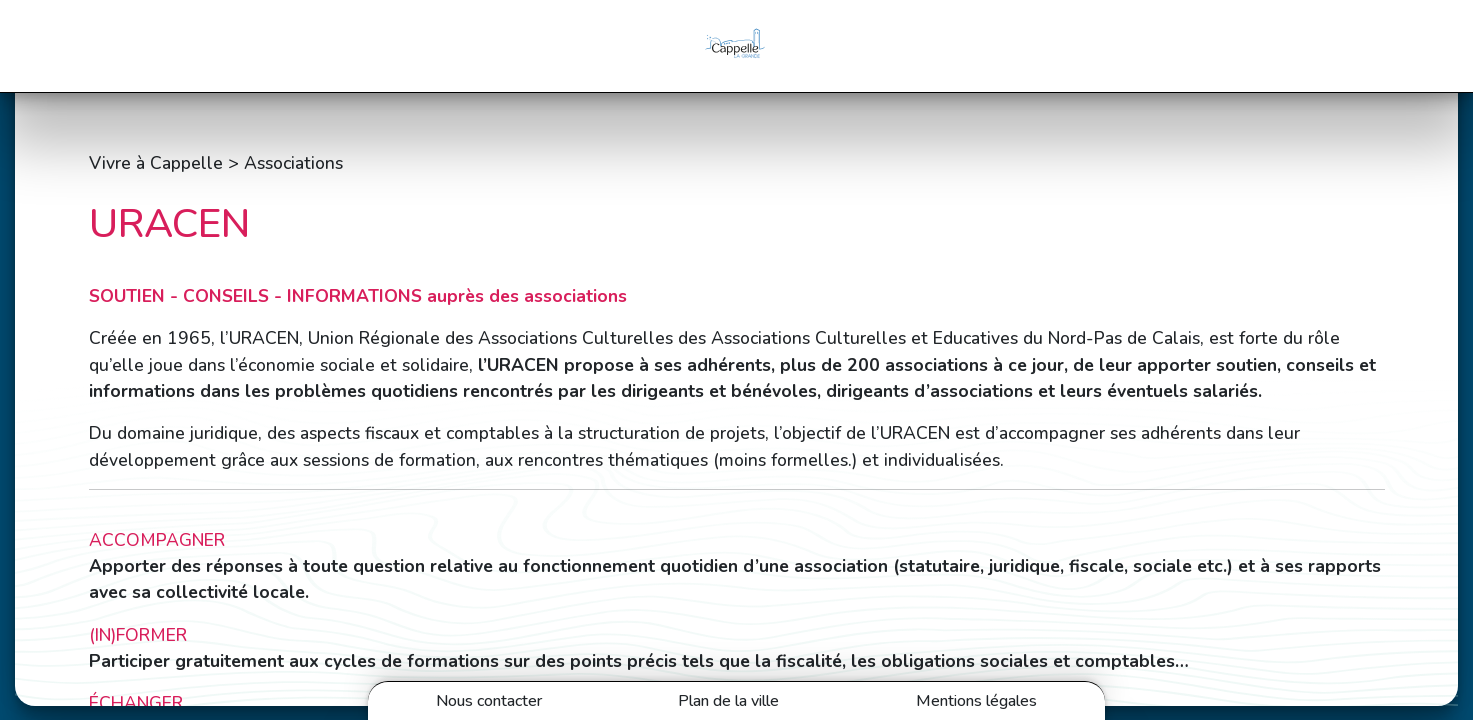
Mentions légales (976, 701)
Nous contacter (489, 701)
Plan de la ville (728, 701)
